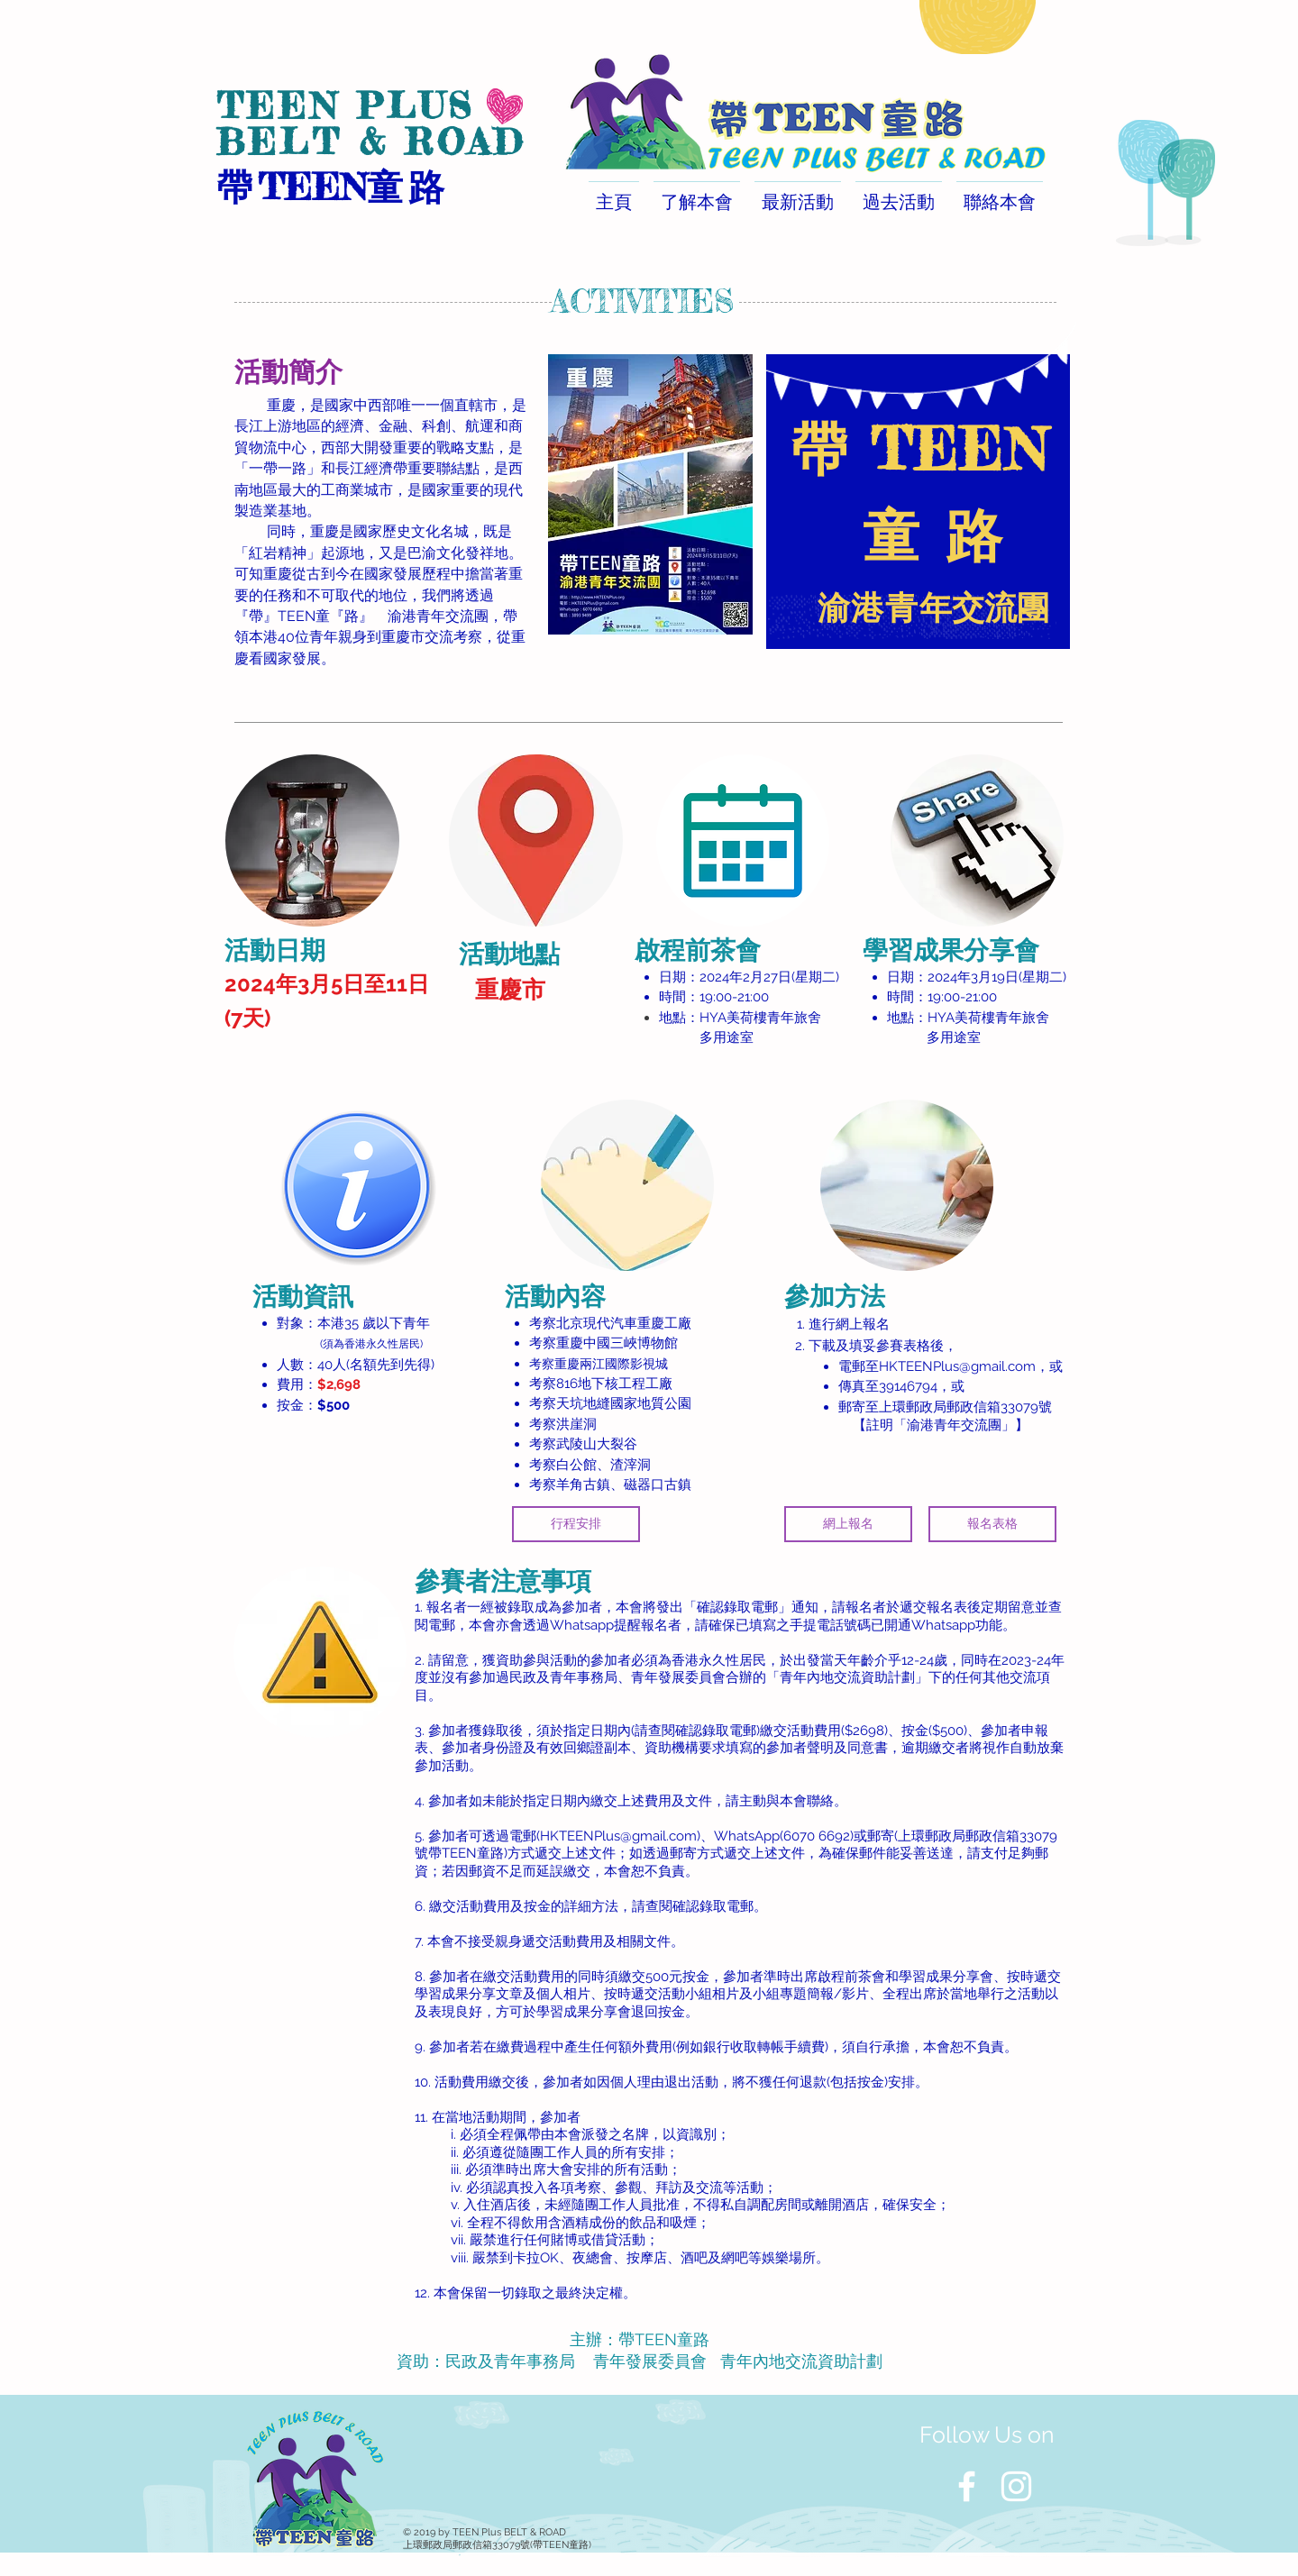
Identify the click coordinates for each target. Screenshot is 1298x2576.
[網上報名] (848, 1524)
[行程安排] (576, 1524)
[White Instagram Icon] (1016, 2486)
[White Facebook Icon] (966, 2486)
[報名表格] (992, 1524)
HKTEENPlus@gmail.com (957, 1366)
